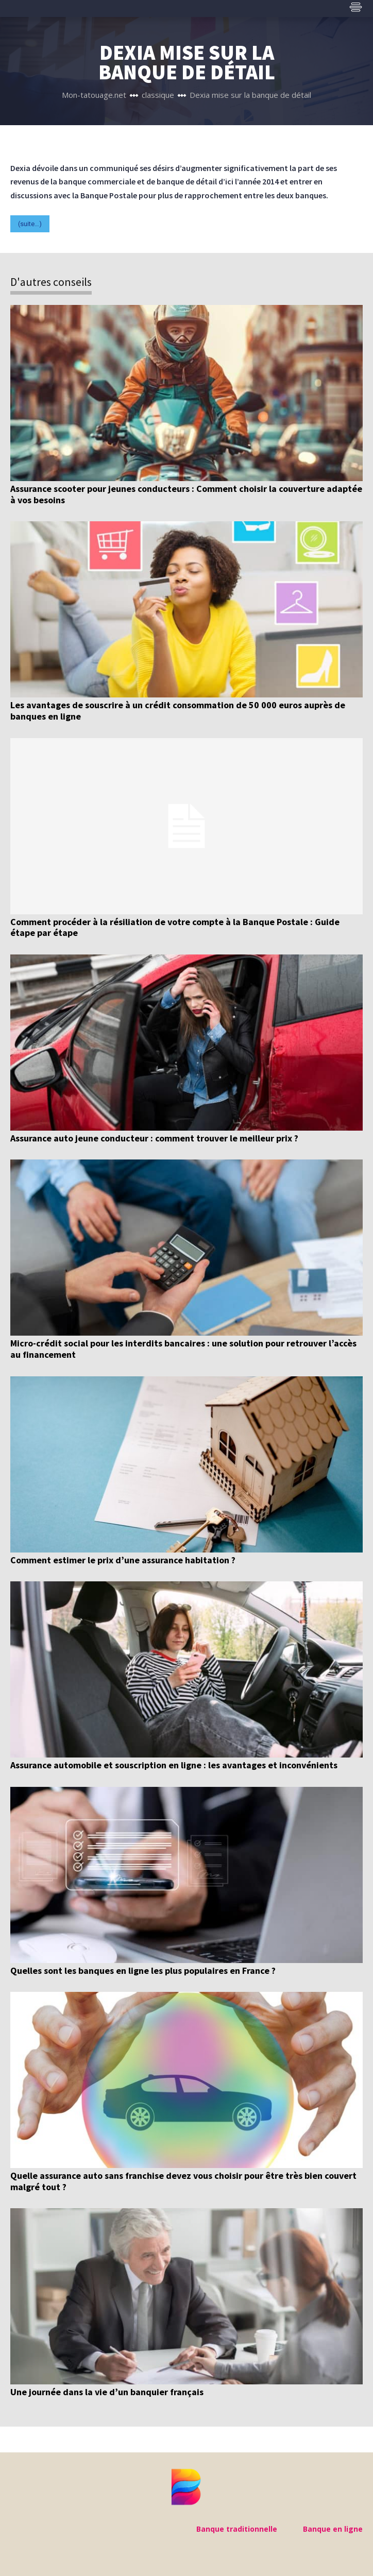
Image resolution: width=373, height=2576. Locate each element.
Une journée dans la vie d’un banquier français (107, 2392)
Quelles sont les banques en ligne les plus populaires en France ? (143, 1970)
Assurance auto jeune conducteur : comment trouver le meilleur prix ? (154, 1138)
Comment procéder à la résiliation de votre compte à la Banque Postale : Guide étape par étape (175, 927)
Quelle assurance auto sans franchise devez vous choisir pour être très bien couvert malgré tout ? (183, 2181)
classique (158, 95)
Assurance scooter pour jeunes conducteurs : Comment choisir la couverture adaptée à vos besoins (186, 494)
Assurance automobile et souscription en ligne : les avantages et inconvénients (173, 1765)
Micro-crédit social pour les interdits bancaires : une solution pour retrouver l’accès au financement (183, 1348)
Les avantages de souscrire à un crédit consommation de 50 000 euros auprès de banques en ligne (177, 710)
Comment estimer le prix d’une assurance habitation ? (122, 1560)
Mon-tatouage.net (94, 95)
